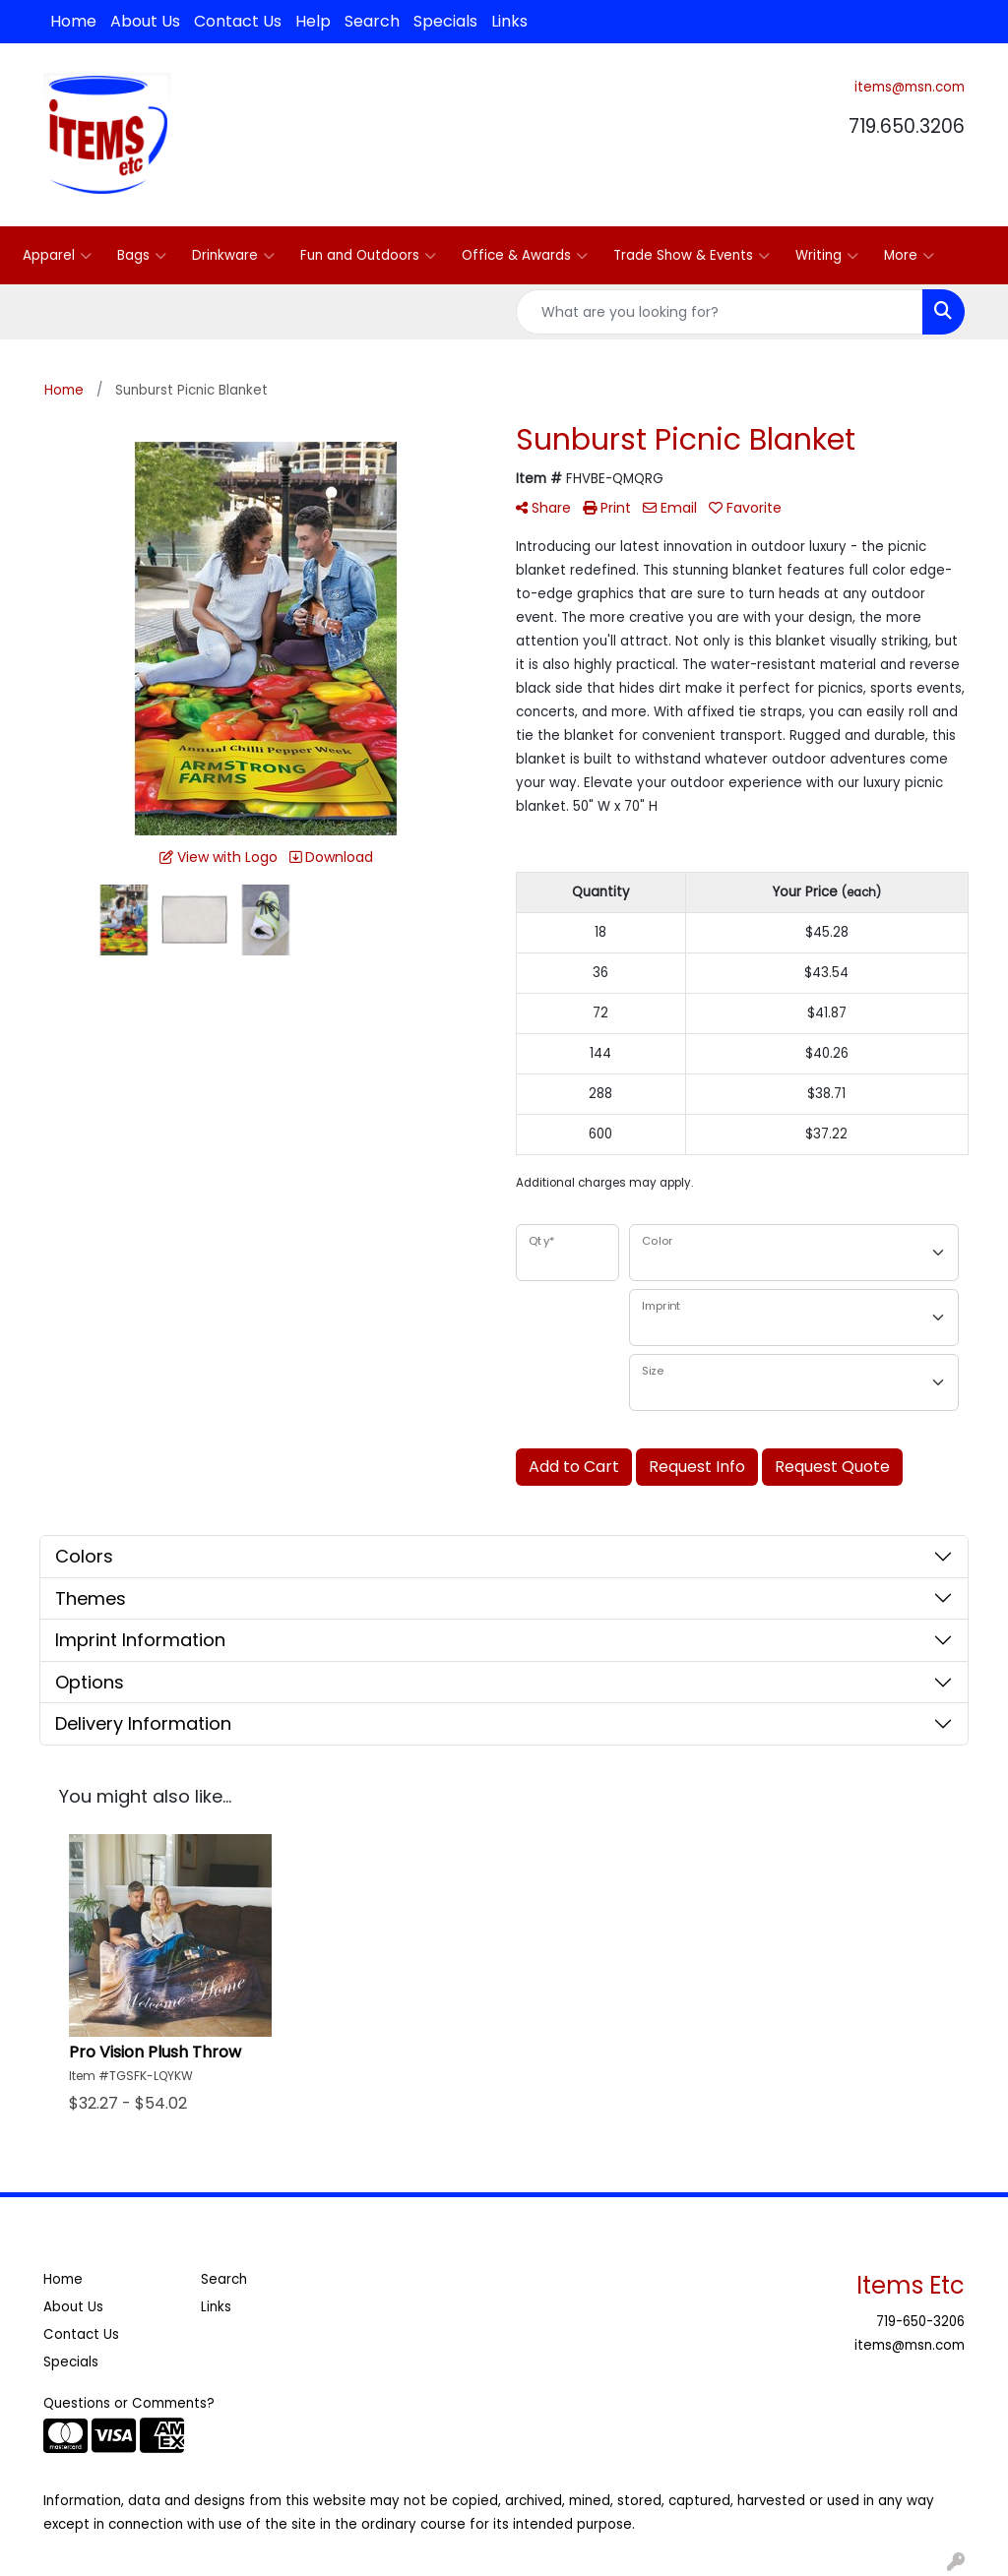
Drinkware (233, 256)
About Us (145, 21)
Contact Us (238, 21)
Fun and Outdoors (368, 256)
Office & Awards (525, 256)
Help (313, 21)
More (909, 256)
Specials (445, 21)
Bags (141, 256)
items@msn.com (909, 87)
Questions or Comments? (129, 2403)
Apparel (57, 256)
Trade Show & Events (691, 256)
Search (372, 21)
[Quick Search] (719, 312)
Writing (826, 256)
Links (509, 21)
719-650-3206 (920, 2321)
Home (73, 21)
